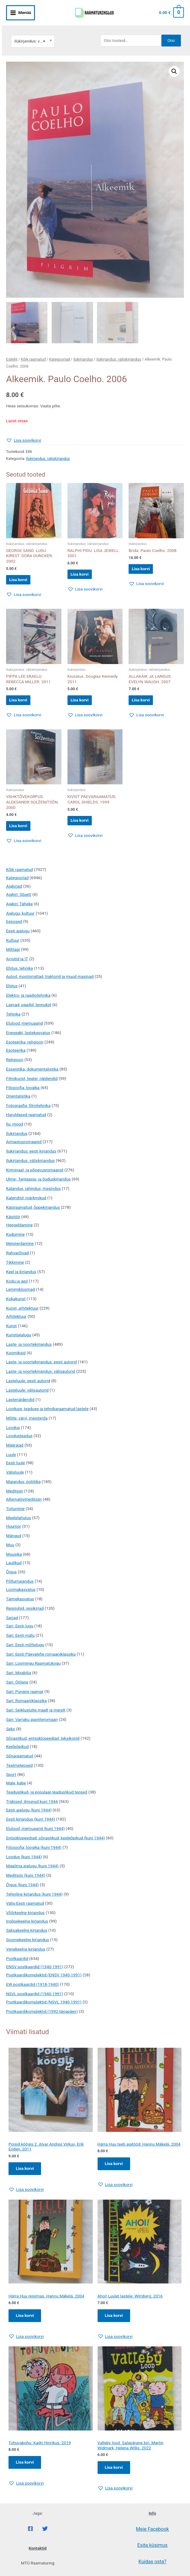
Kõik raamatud (33, 350)
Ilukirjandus (83, 350)
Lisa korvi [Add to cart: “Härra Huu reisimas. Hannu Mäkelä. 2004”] (26, 2321)
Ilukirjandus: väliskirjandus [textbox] (32, 31)
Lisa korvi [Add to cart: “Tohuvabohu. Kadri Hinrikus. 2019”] (26, 2469)
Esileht (11, 350)
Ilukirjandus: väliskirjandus (118, 350)
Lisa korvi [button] (24, 572)
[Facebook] (30, 2536)
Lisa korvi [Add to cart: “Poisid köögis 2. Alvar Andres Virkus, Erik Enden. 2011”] (26, 2172)
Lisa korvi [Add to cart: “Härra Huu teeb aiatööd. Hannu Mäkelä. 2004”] (115, 2168)
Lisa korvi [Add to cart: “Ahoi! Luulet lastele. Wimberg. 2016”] (115, 2321)
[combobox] (33, 31)
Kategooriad (59, 350)
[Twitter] (45, 2536)
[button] (174, 61)
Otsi (171, 30)
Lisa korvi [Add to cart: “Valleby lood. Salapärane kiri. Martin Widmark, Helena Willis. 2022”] (115, 2474)
